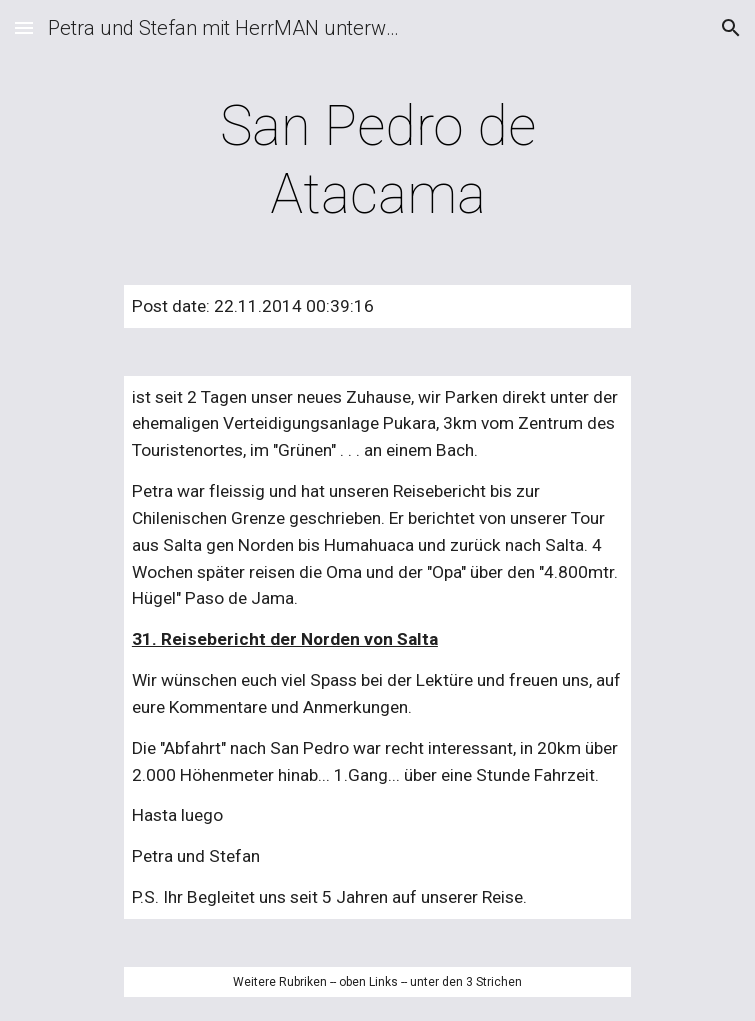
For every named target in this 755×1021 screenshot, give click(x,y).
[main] (377, 160)
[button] (24, 27)
